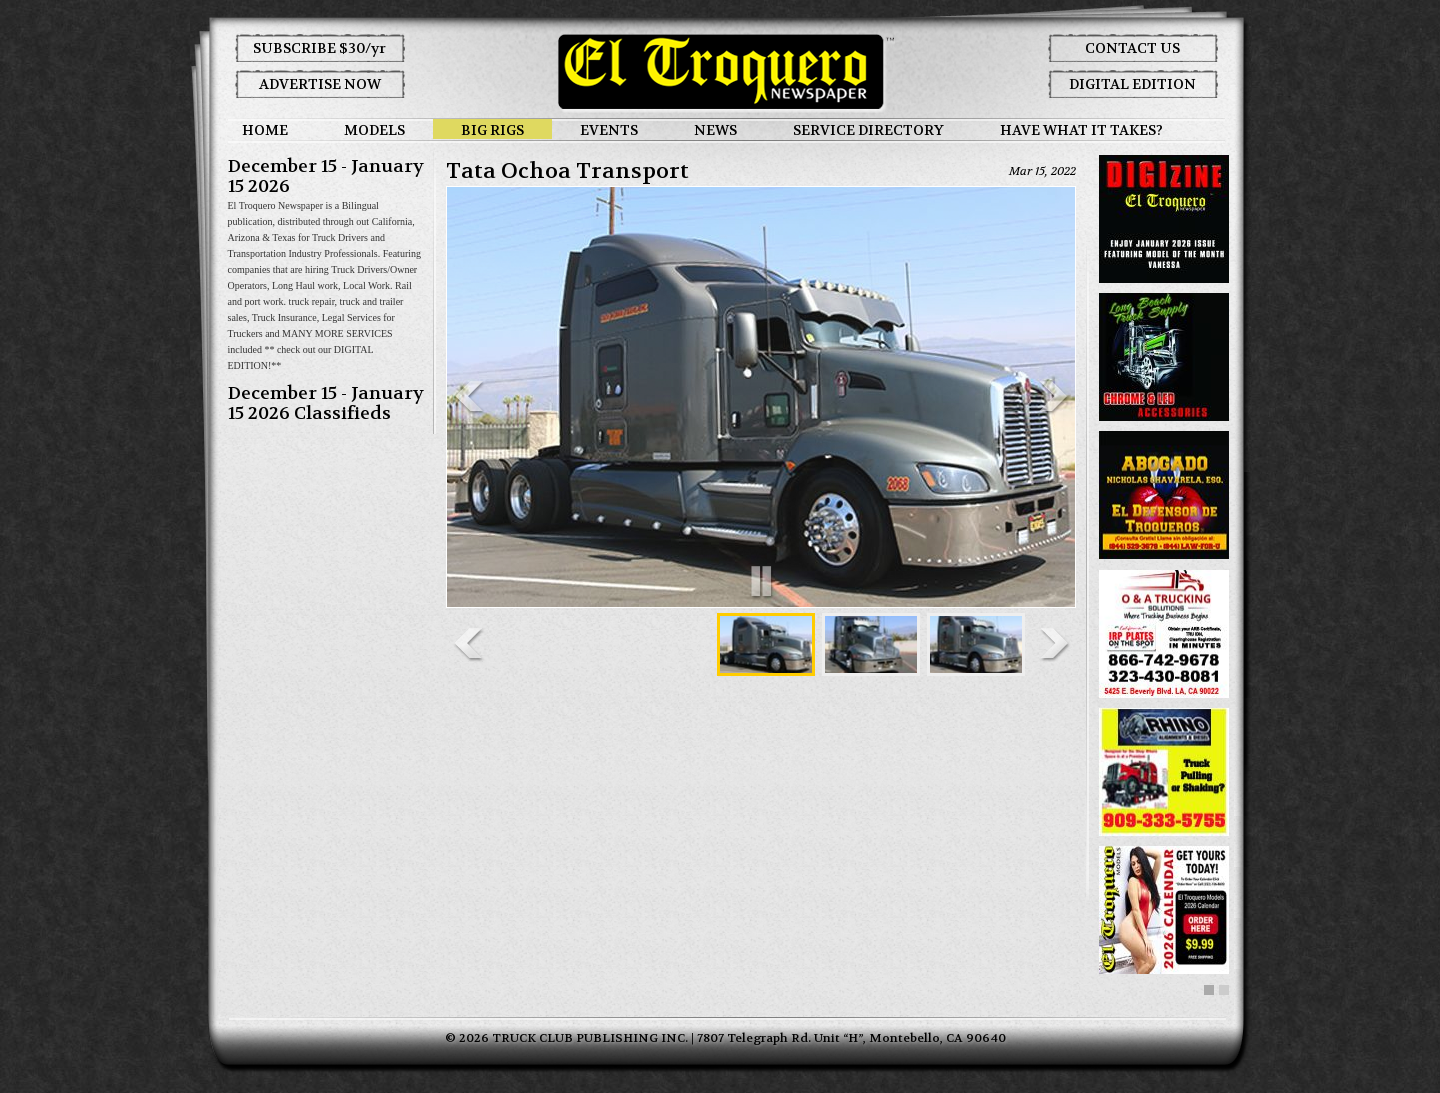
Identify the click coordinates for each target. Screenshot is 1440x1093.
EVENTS (609, 130)
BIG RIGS (492, 130)
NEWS (715, 130)
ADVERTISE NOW (320, 84)
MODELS (374, 130)
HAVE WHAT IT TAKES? (1081, 130)
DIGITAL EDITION (1132, 84)
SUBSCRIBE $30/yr (319, 48)
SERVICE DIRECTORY (868, 130)
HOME (265, 130)
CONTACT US (1132, 48)
